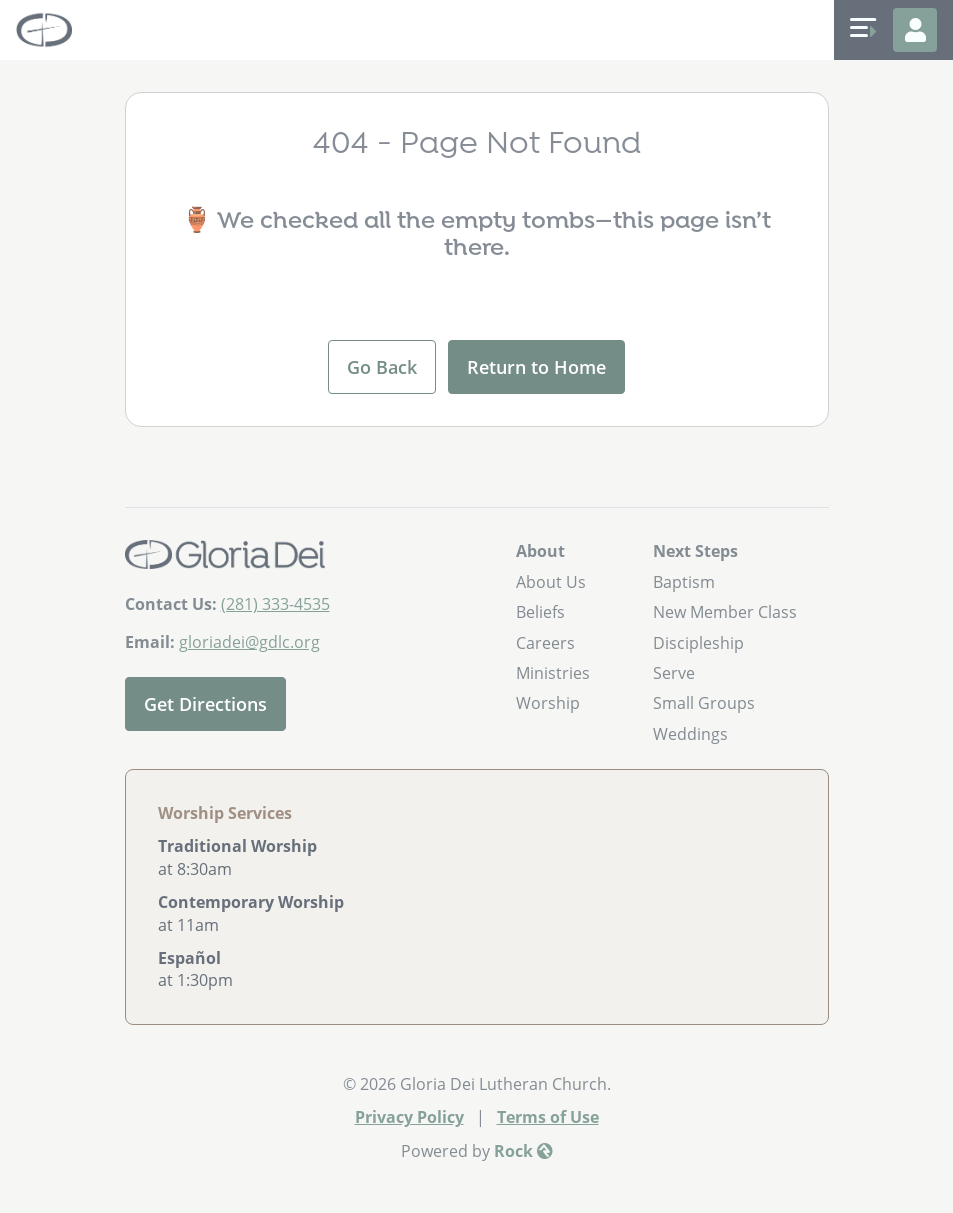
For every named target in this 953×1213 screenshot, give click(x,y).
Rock (523, 1151)
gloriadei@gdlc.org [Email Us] (249, 642)
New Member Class (725, 612)
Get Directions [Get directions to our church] (205, 704)
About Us (551, 582)
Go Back (382, 367)
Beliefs (540, 612)
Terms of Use (548, 1117)
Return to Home (536, 367)
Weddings (690, 734)
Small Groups (704, 703)
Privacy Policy (409, 1117)
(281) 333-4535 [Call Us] (275, 604)
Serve (674, 673)
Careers (545, 643)
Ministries (553, 673)
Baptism (684, 582)
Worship (548, 703)
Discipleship (698, 643)
